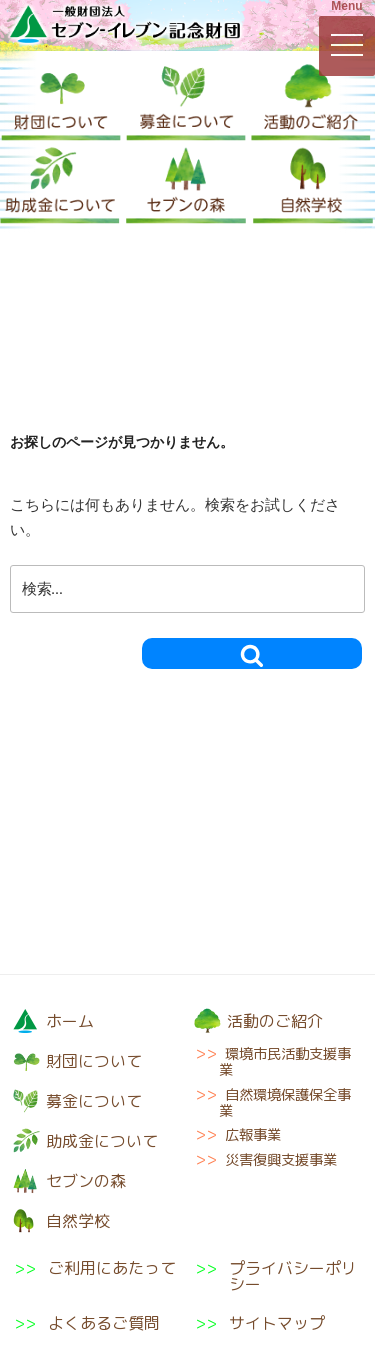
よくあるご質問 (104, 1323)
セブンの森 (186, 183)
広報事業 (253, 1135)
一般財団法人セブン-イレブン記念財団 (125, 24)
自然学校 (313, 183)
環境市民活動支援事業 (285, 1062)
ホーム (70, 1021)
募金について (186, 100)
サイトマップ (277, 1323)
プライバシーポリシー (293, 1276)
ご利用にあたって (112, 1269)
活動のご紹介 (311, 100)
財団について (61, 100)
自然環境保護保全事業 (285, 1103)
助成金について (60, 183)
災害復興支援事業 (281, 1160)
